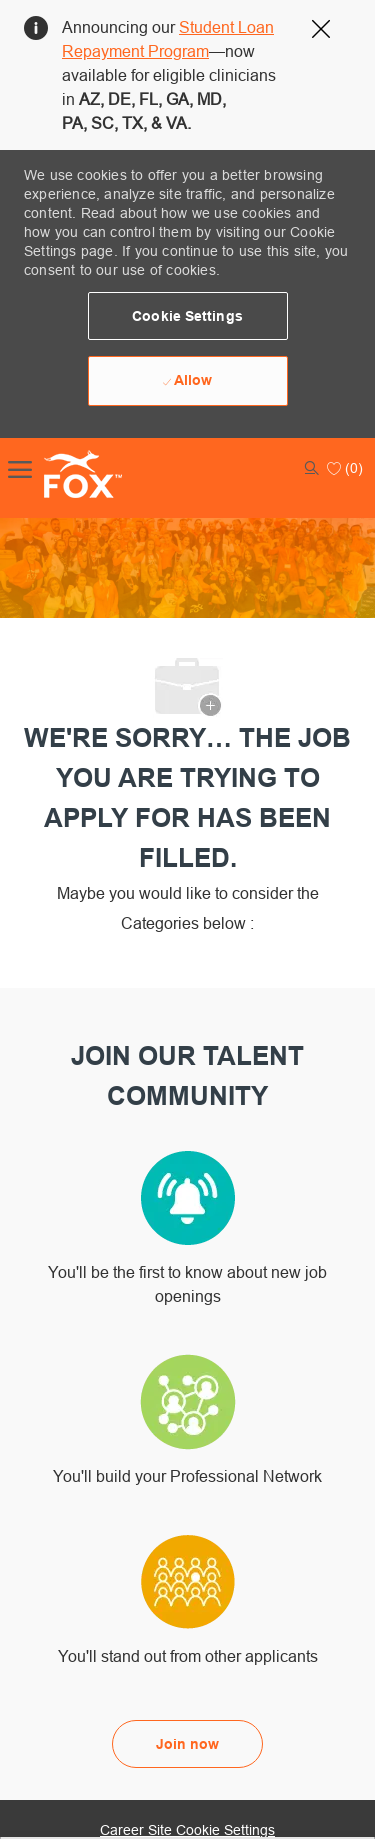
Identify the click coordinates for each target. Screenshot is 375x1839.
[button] (188, 316)
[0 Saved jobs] (345, 468)
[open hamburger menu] (20, 468)
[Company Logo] (62, 474)
